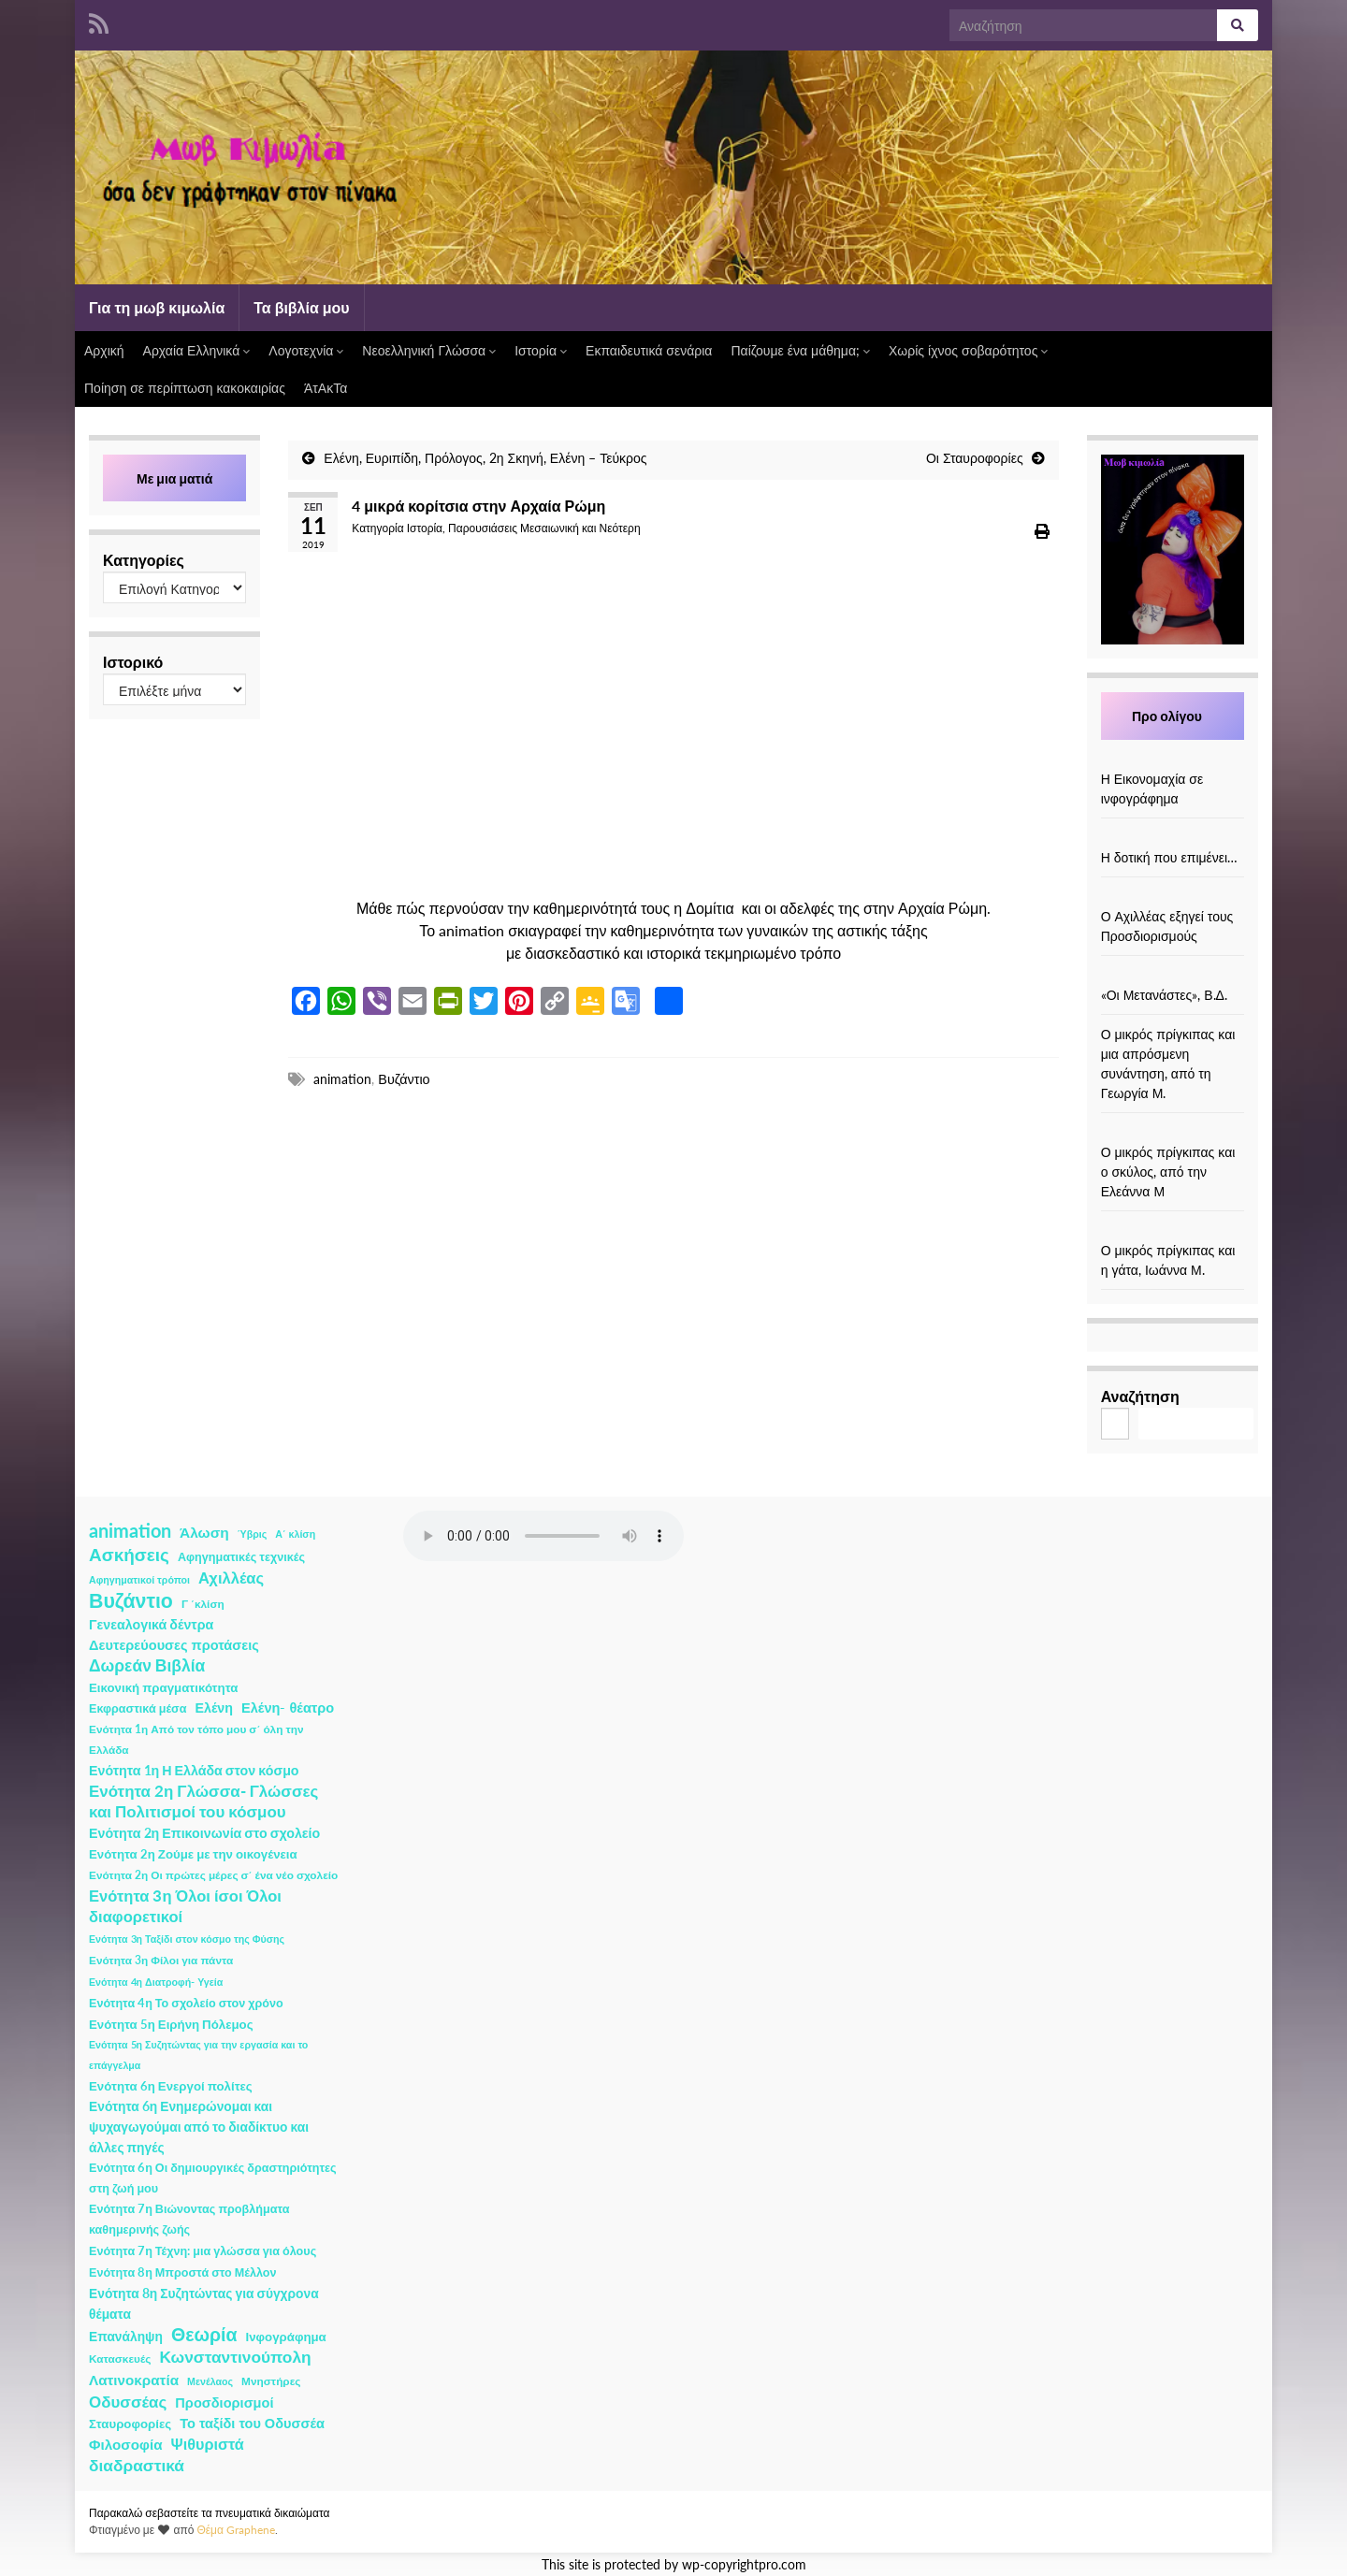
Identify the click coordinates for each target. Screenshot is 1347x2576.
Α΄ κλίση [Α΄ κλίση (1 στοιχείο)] (295, 1533)
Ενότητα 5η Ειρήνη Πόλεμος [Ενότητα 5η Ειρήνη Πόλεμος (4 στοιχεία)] (171, 2024)
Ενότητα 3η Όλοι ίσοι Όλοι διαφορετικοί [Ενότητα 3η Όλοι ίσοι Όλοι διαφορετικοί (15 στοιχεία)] (185, 1906)
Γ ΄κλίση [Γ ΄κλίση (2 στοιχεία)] (202, 1604)
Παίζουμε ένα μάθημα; (800, 350)
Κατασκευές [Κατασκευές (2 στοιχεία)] (120, 2359)
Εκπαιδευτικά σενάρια (649, 350)
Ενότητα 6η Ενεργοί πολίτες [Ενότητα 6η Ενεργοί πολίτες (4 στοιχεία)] (171, 2085)
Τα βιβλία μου (301, 307)
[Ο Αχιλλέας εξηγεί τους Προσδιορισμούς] (1172, 896)
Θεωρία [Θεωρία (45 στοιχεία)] (204, 2334)
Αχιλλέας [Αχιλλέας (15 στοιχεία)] (231, 1578)
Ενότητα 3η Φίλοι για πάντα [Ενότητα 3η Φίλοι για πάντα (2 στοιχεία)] (161, 1960)
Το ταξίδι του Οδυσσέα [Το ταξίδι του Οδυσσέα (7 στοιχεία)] (252, 2423)
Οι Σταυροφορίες (974, 458)
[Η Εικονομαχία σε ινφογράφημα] (1172, 759)
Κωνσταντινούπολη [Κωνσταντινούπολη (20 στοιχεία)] (235, 2356)
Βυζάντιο (403, 1079)
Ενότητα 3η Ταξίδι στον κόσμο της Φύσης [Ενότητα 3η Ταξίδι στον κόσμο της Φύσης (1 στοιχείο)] (186, 1938)
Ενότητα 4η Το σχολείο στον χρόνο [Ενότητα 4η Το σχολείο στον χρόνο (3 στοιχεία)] (186, 2003)
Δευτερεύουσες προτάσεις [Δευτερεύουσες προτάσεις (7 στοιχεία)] (174, 1645)
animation (342, 1079)
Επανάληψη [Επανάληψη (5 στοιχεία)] (126, 2336)
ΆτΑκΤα (325, 388)
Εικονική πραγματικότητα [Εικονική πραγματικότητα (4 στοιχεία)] (163, 1687)
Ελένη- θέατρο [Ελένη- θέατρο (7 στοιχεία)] (287, 1707)
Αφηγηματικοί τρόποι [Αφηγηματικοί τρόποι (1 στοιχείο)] (139, 1579)
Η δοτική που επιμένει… (1169, 857)
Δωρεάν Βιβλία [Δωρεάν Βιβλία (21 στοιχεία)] (147, 1665)
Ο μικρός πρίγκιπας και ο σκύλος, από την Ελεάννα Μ (1168, 1171)
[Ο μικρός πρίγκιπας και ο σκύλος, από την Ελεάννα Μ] (1172, 1132)
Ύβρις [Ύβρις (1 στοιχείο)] (252, 1533)
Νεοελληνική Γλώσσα (429, 350)
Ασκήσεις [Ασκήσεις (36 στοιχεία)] (129, 1554)
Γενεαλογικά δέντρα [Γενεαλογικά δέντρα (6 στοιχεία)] (151, 1624)
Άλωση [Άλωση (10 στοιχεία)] (204, 1532)
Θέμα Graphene (235, 2530)
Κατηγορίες (143, 560)
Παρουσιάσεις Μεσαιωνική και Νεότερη (544, 528)
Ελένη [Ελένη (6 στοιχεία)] (215, 1707)
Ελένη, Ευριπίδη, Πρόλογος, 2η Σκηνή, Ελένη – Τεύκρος (485, 458)
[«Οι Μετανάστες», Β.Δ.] (1172, 975)
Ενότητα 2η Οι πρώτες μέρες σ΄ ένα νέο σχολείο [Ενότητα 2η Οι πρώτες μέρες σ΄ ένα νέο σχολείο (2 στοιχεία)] (213, 1875)
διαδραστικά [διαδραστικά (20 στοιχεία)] (136, 2465)
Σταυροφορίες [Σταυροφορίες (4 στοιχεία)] (130, 2423)
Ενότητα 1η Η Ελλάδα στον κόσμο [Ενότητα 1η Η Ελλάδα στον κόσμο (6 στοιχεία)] (194, 1770)
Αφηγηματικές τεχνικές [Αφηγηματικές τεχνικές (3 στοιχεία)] (241, 1557)
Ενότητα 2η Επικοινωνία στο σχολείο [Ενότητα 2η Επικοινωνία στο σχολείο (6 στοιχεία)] (204, 1833)
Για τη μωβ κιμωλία (156, 307)
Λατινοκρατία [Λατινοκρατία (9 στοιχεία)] (134, 2379)
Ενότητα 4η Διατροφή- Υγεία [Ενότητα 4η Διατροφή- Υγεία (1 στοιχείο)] (156, 1981)
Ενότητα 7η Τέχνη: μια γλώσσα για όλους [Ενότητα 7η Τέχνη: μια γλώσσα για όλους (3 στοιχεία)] (202, 2251)
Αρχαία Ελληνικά (197, 350)
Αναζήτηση (1140, 1396)
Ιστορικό (133, 662)
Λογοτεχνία (305, 350)
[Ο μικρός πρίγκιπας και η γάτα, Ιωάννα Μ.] (1172, 1230)
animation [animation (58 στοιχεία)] (130, 1530)
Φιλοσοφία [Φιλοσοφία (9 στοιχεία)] (126, 2444)
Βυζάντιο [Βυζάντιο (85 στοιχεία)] (131, 1600)
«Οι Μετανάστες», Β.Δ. (1164, 995)
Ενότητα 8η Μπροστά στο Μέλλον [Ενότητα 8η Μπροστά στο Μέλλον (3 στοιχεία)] (183, 2272)
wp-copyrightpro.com (744, 2564)
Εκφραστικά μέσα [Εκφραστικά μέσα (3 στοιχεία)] (138, 1708)
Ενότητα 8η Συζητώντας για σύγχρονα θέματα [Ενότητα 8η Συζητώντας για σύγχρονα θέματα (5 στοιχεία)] (204, 2303)
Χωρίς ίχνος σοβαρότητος (968, 350)
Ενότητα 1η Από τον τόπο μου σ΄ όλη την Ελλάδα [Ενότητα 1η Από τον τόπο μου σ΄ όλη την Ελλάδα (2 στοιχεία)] (196, 1739)
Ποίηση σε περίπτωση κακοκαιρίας (184, 388)
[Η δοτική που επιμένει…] (1172, 837)
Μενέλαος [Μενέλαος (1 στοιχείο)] (210, 2381)
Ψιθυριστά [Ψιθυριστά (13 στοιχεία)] (207, 2444)
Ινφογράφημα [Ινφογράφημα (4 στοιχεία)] (286, 2336)
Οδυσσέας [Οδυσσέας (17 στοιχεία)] (128, 2401)
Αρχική (104, 350)
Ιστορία (540, 350)
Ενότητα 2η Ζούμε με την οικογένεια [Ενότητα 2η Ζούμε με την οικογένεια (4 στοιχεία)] (193, 1853)
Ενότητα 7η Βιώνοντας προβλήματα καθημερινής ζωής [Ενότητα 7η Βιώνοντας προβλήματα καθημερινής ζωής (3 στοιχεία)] (189, 2219)
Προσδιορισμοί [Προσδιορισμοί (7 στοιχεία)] (224, 2402)
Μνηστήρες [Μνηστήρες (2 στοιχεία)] (270, 2381)
